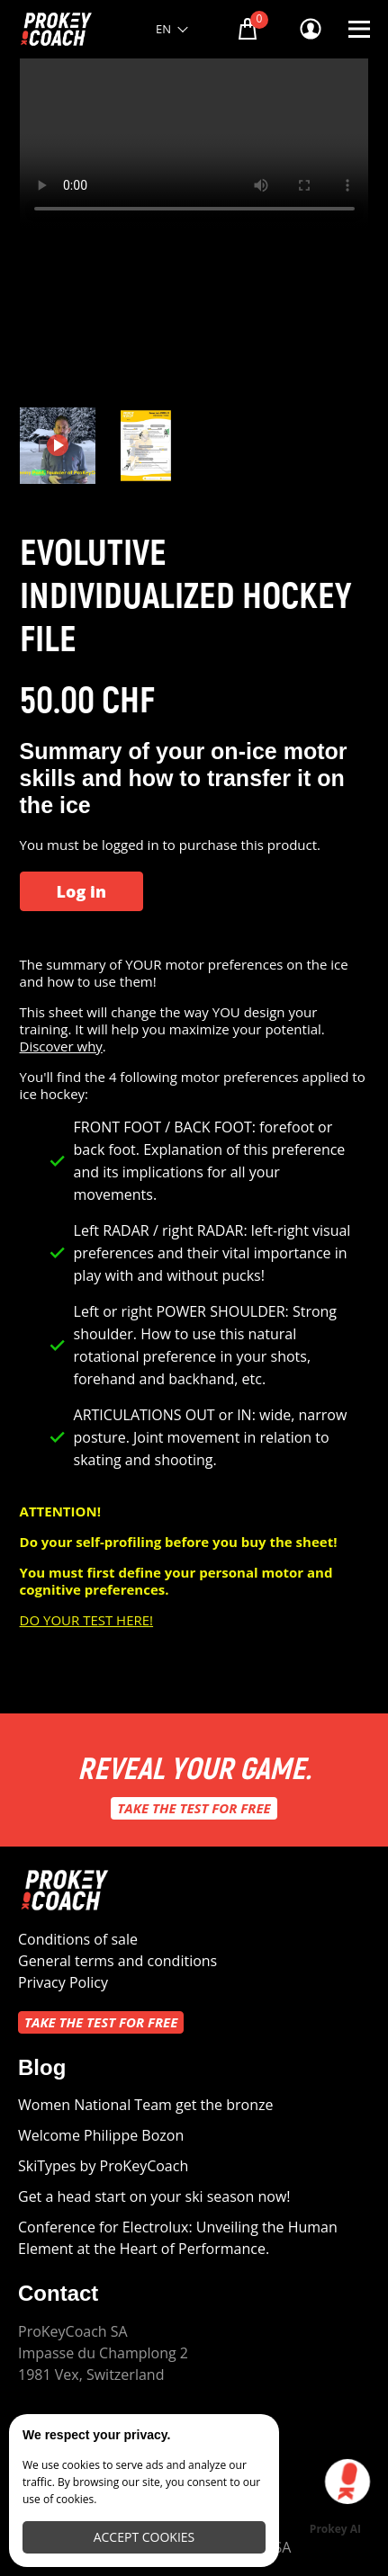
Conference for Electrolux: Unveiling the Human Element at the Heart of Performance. (178, 2237)
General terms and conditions (117, 1961)
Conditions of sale (78, 1939)
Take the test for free (193, 1808)
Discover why (61, 1046)
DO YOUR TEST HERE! (87, 1620)
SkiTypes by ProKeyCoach (103, 2166)
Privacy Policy (63, 1982)
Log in (81, 891)
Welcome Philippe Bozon (101, 2135)
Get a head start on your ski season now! (154, 2196)
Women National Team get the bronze (145, 2105)
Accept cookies (144, 2536)
